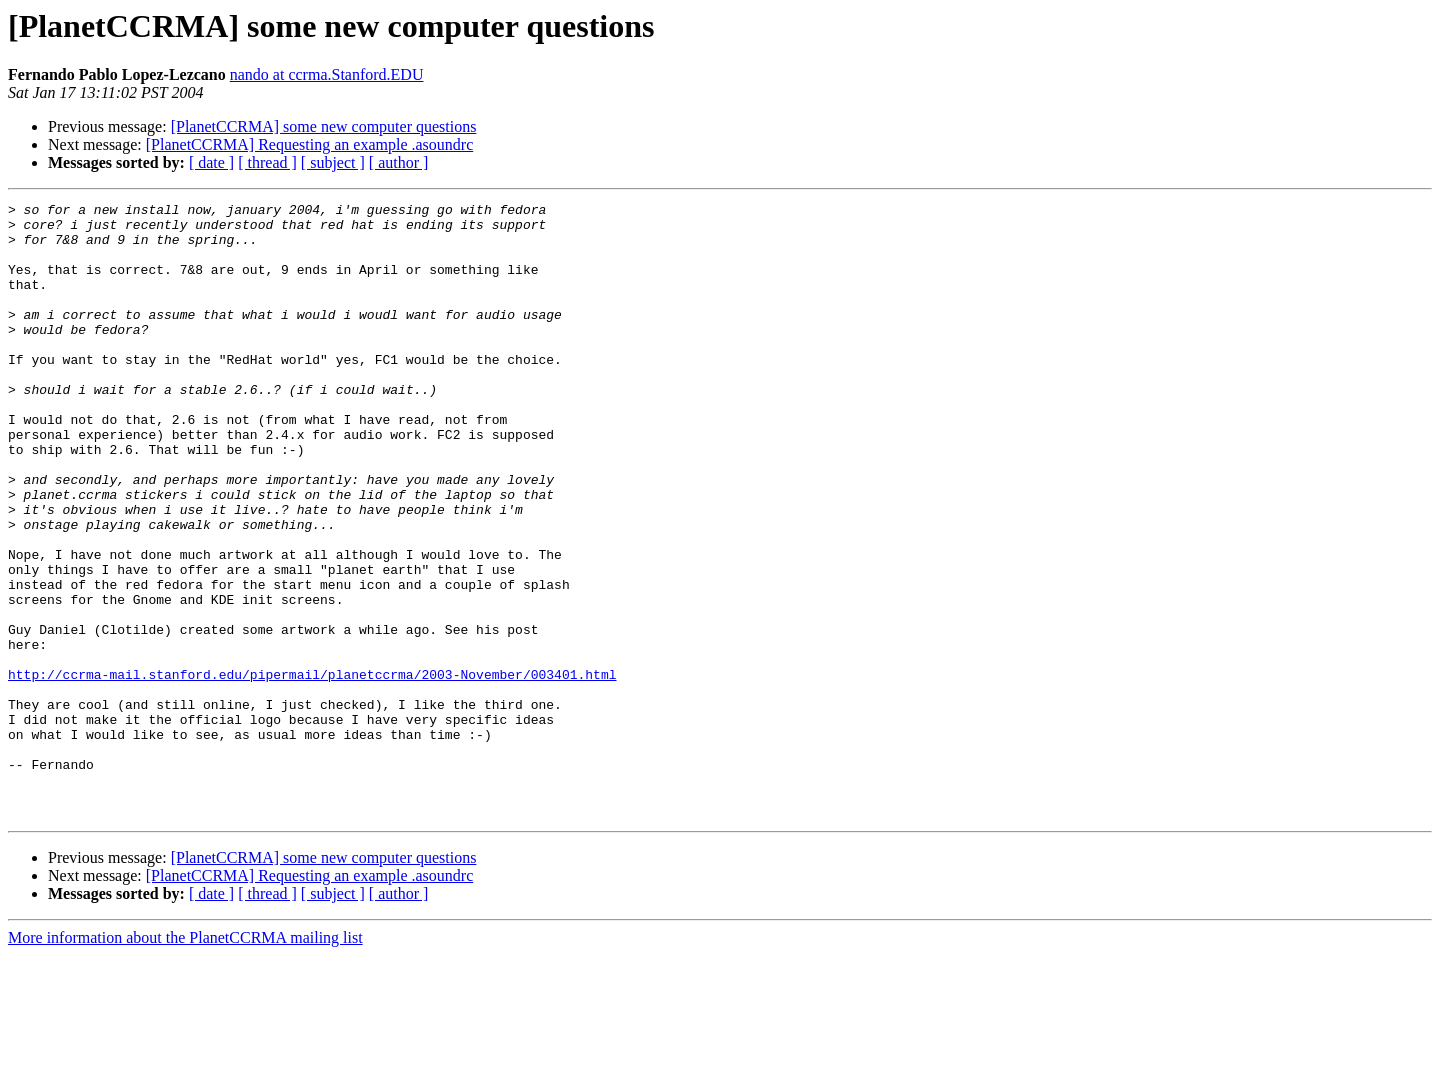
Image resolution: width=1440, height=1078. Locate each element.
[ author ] (399, 162)
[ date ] (211, 162)
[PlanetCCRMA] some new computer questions (324, 126)
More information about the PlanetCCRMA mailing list (185, 1060)
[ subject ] (333, 162)
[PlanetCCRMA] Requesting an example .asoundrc (310, 144)
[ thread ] (267, 162)
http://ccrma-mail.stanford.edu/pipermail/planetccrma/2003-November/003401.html (312, 770)
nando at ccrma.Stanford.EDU (327, 74)
